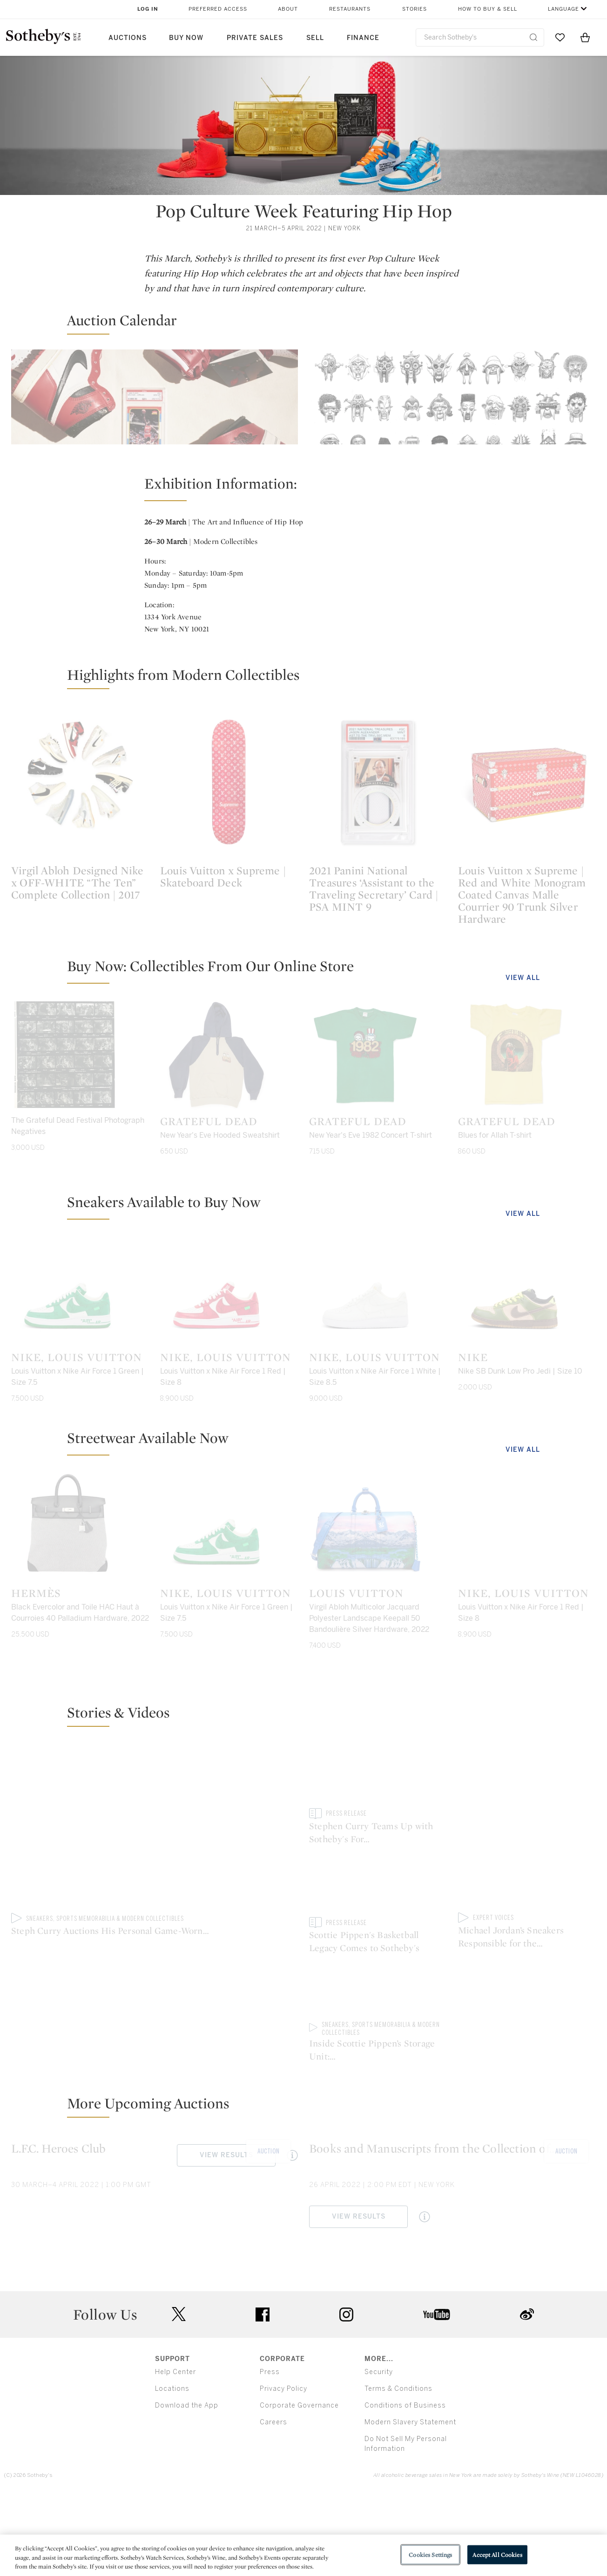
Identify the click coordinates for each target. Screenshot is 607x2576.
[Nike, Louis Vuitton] (80, 1448)
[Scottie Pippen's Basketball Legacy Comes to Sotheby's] (527, 1932)
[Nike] (527, 1448)
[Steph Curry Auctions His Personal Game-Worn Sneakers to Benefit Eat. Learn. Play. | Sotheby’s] (154, 1984)
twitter (179, 2389)
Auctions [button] (127, 38)
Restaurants (350, 9)
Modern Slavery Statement (410, 2497)
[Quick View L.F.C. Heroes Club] (292, 2230)
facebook (263, 2389)
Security (378, 2447)
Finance (363, 38)
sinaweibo (527, 2389)
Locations (172, 2464)
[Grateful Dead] (229, 1212)
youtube (436, 2389)
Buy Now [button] (186, 38)
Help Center (175, 2447)
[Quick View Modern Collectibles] (126, 590)
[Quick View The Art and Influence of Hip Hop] (424, 590)
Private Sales (255, 38)
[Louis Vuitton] (378, 1684)
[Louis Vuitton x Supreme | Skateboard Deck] (229, 939)
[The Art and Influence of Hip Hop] (452, 431)
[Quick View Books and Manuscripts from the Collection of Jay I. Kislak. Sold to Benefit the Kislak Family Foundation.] (424, 2291)
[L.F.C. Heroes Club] (154, 2211)
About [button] (288, 9)
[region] (303, 2555)
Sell (315, 38)
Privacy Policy (283, 2464)
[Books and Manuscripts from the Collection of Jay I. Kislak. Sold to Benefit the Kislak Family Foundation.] (452, 2211)
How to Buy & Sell (487, 9)
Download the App (186, 2480)
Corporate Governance (299, 2480)
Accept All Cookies (497, 2554)
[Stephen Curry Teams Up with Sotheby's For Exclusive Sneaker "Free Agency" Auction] (378, 1984)
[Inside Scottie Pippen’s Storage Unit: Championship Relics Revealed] (527, 2041)
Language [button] (563, 9)
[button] (309, 324)
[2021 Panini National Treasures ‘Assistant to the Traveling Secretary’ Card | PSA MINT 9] (378, 939)
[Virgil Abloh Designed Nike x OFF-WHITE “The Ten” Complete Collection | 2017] (80, 939)
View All (523, 1135)
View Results (61, 590)
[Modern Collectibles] (154, 431)
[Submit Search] (533, 37)
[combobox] (480, 37)
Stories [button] (414, 9)
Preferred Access (218, 9)
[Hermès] (80, 1684)
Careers (273, 2497)
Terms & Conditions (398, 2464)
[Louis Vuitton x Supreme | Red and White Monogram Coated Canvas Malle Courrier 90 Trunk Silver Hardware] (527, 939)
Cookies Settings (430, 2554)
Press (270, 2447)
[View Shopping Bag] (585, 37)
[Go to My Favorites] (560, 37)
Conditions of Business (405, 2480)
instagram (346, 2389)
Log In (147, 9)
